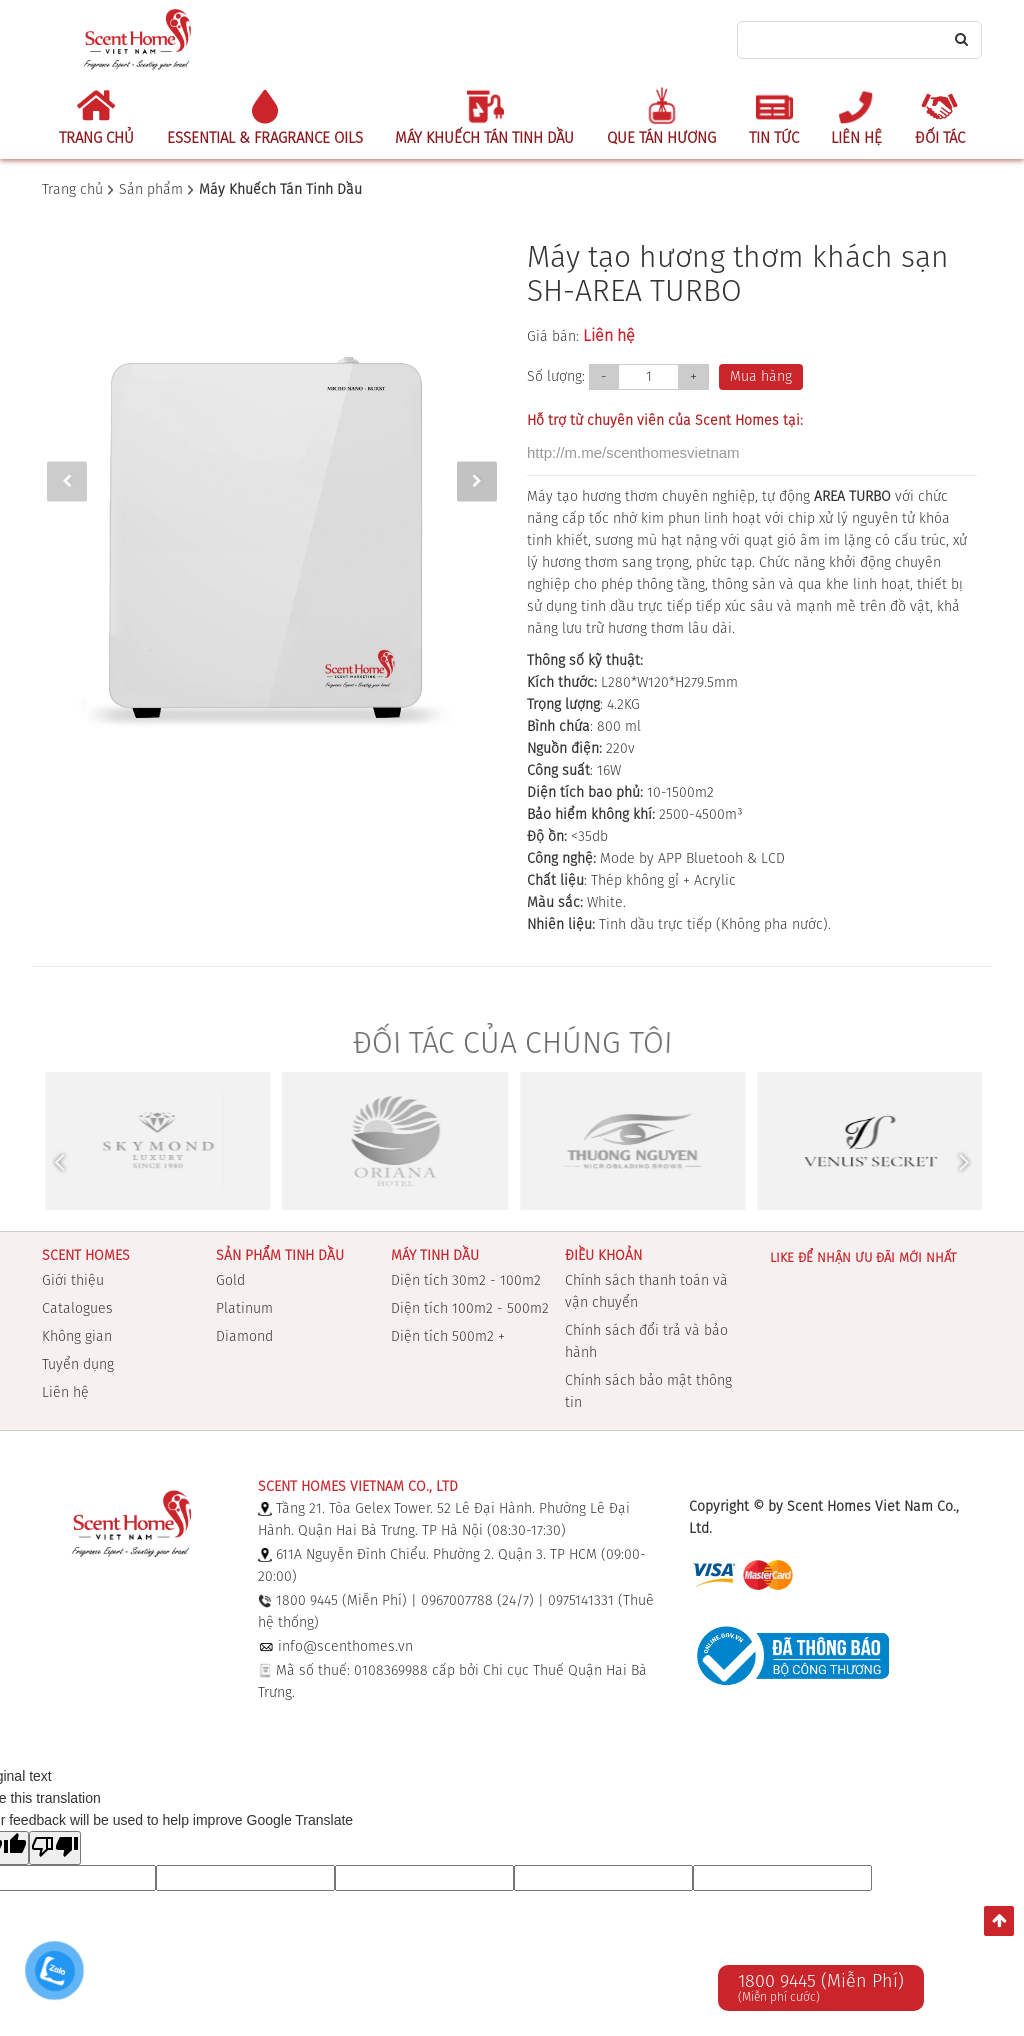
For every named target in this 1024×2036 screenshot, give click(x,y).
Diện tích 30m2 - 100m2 (466, 1281)
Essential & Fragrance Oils (265, 138)
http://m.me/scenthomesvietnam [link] (633, 452)
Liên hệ (856, 138)
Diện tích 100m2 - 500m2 (470, 1309)
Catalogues (77, 1309)
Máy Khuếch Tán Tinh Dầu (484, 138)
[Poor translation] (55, 1848)
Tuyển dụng (78, 1365)
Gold (230, 1281)
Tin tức (774, 138)
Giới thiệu (73, 1281)
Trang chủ (96, 138)
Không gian (77, 1337)
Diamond (244, 1337)
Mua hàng (761, 377)
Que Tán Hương (661, 138)
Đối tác (940, 138)
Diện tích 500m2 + (448, 1337)
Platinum (244, 1309)
